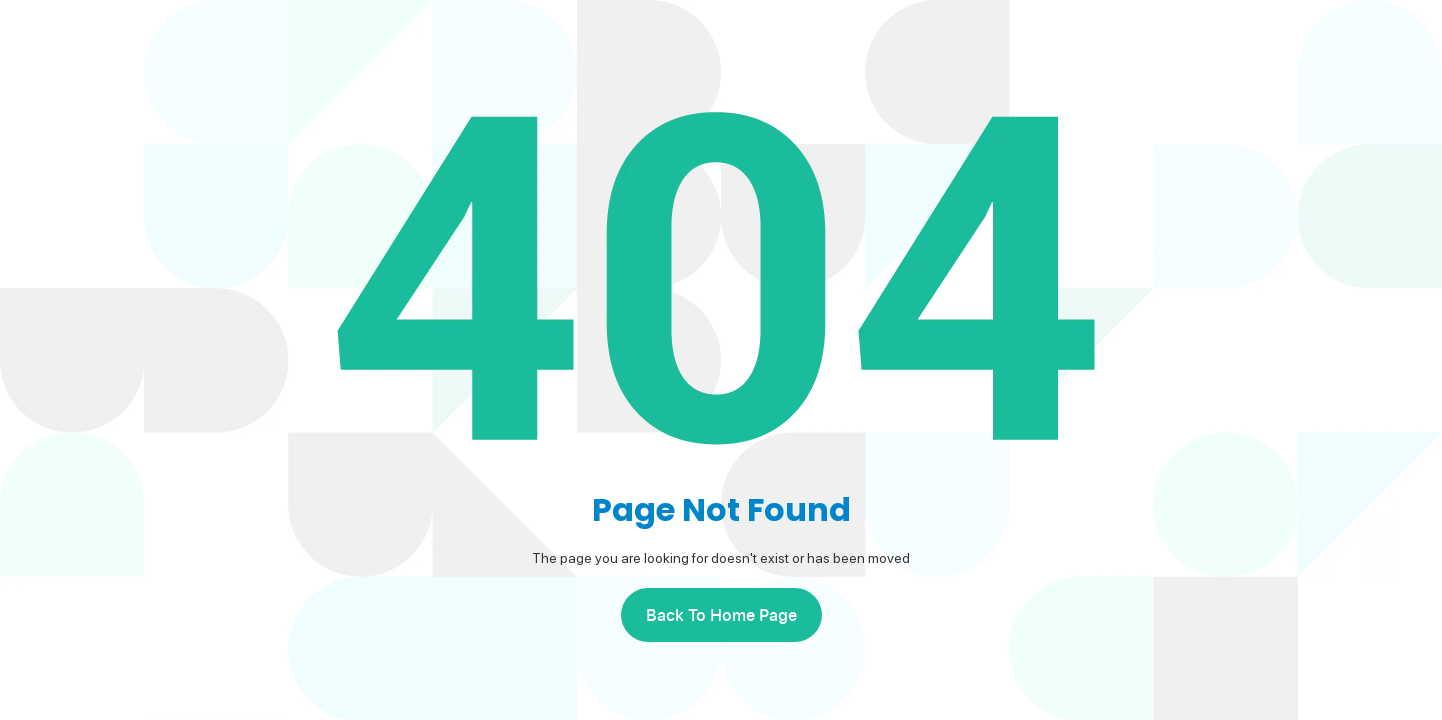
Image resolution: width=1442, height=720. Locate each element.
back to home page (721, 615)
